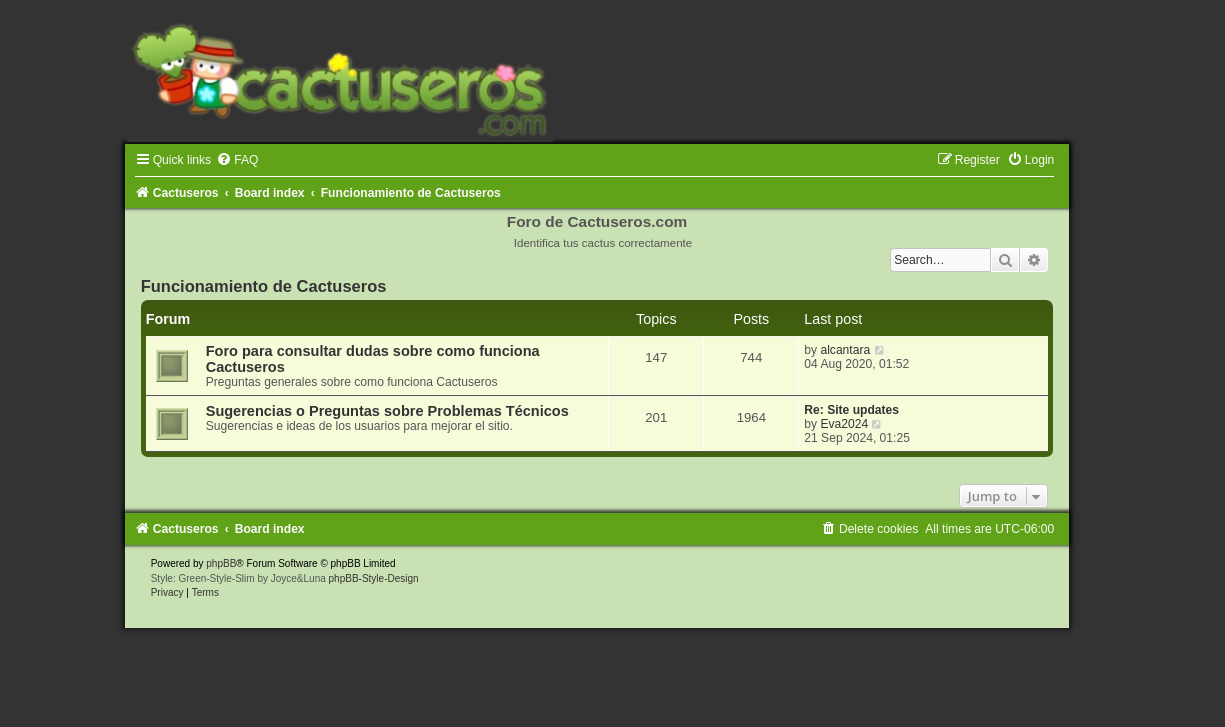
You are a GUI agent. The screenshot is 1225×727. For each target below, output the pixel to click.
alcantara (845, 350)
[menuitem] (237, 160)
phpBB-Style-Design (374, 578)
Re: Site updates (851, 410)
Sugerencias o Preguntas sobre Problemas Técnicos (387, 411)
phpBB (221, 563)
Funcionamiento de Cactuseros (264, 286)
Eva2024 (844, 424)
